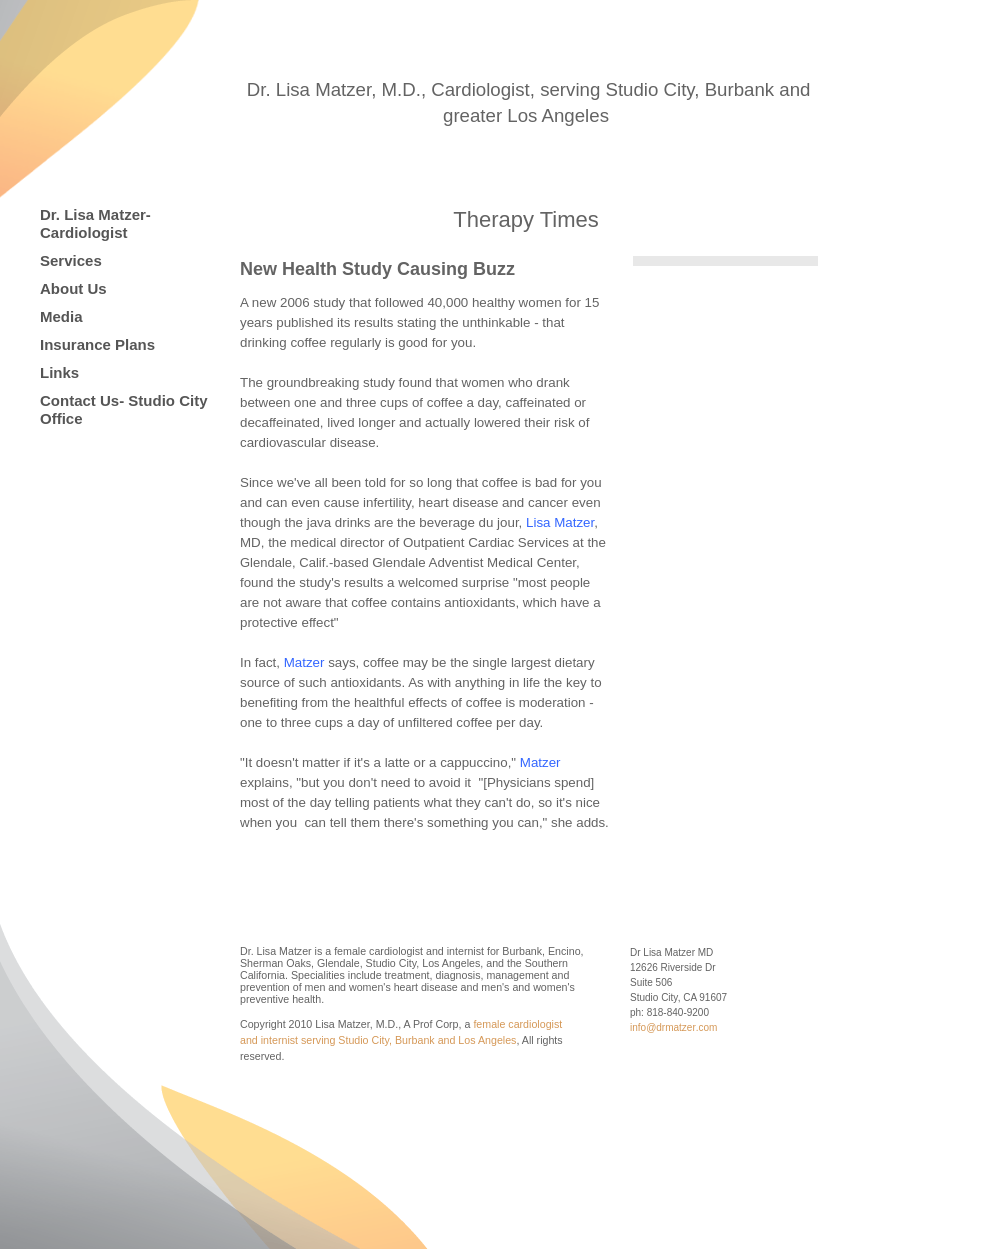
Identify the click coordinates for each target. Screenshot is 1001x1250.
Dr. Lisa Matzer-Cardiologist (95, 223)
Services (71, 260)
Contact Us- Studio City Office (124, 409)
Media (61, 316)
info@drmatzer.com (673, 1027)
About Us (73, 288)
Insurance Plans (97, 344)
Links (59, 372)
